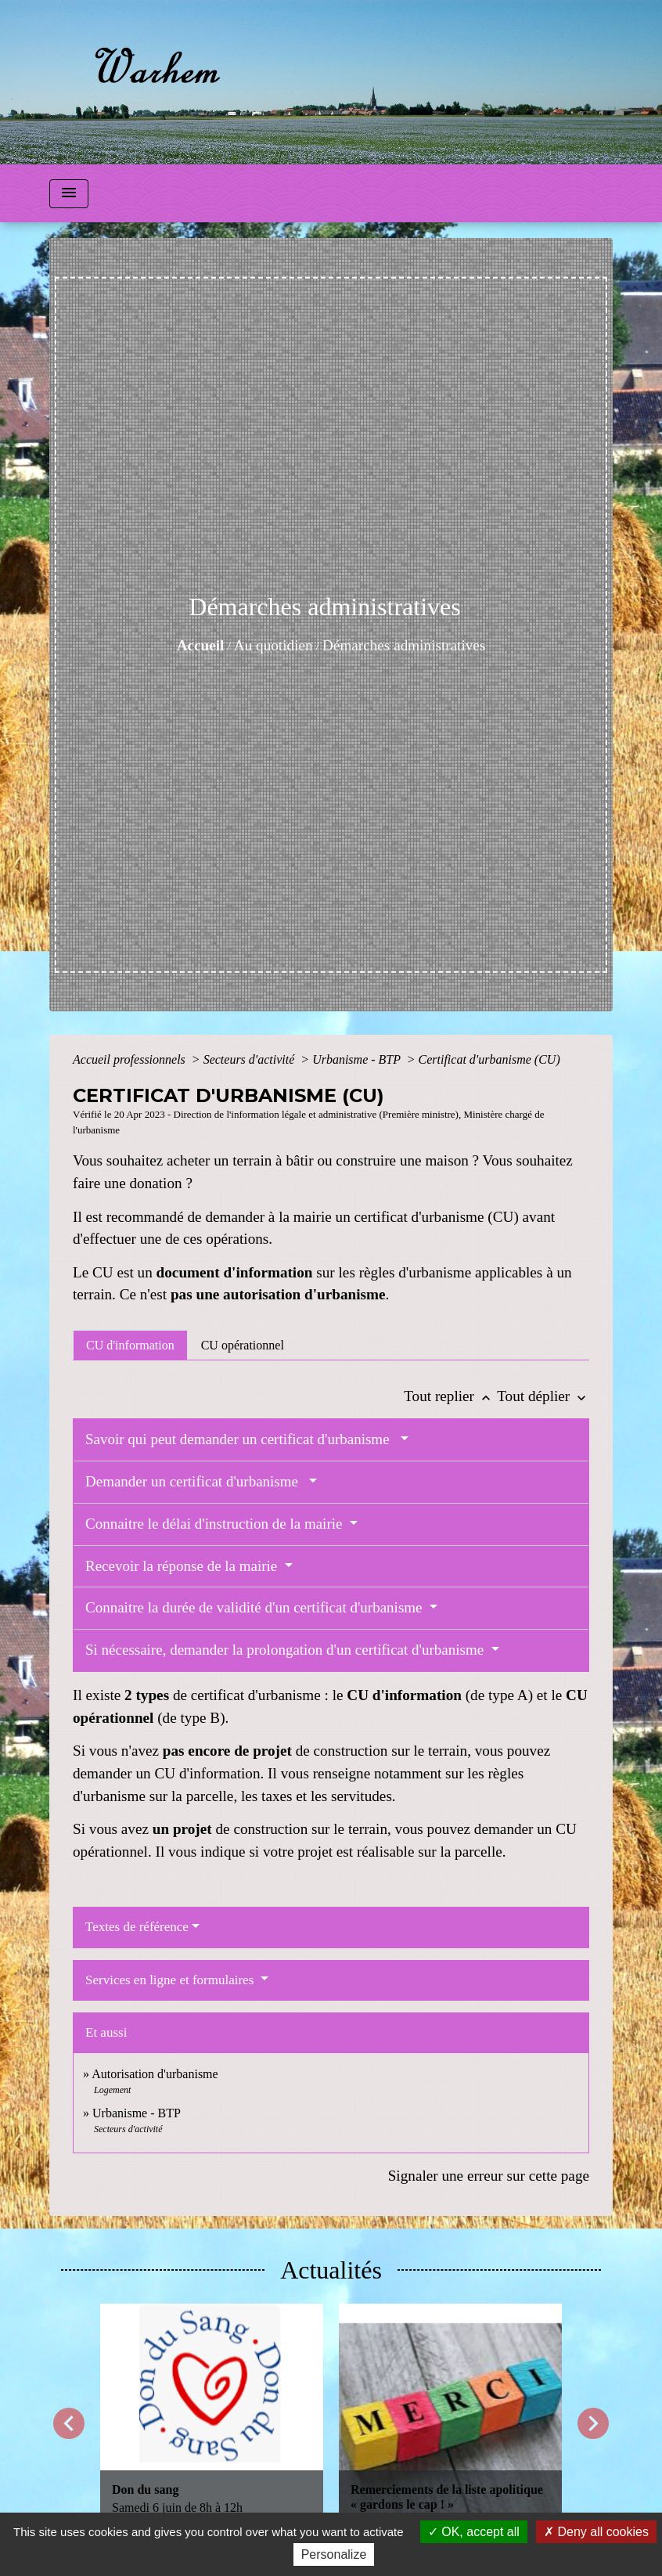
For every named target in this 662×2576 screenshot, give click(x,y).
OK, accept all (474, 2531)
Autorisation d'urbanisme (155, 2074)
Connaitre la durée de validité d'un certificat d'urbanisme (255, 1607)
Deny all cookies (596, 2531)
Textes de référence (137, 1926)
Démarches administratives (403, 645)
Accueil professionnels (131, 1059)
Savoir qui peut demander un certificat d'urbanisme (241, 1439)
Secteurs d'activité (250, 1059)
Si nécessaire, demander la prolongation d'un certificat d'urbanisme (286, 1649)
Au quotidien (273, 645)
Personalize (334, 2554)
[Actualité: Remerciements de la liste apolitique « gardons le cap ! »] (450, 2415)
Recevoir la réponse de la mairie (183, 1566)
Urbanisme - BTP (358, 1059)
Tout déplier (543, 1396)
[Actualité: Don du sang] (211, 2415)
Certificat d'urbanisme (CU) (489, 1059)
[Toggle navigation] (68, 193)
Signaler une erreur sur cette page (488, 2175)
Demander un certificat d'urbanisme (195, 1481)
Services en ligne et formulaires (171, 1980)
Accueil (201, 645)
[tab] (130, 1345)
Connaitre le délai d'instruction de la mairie (215, 1523)
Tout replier (450, 1396)
